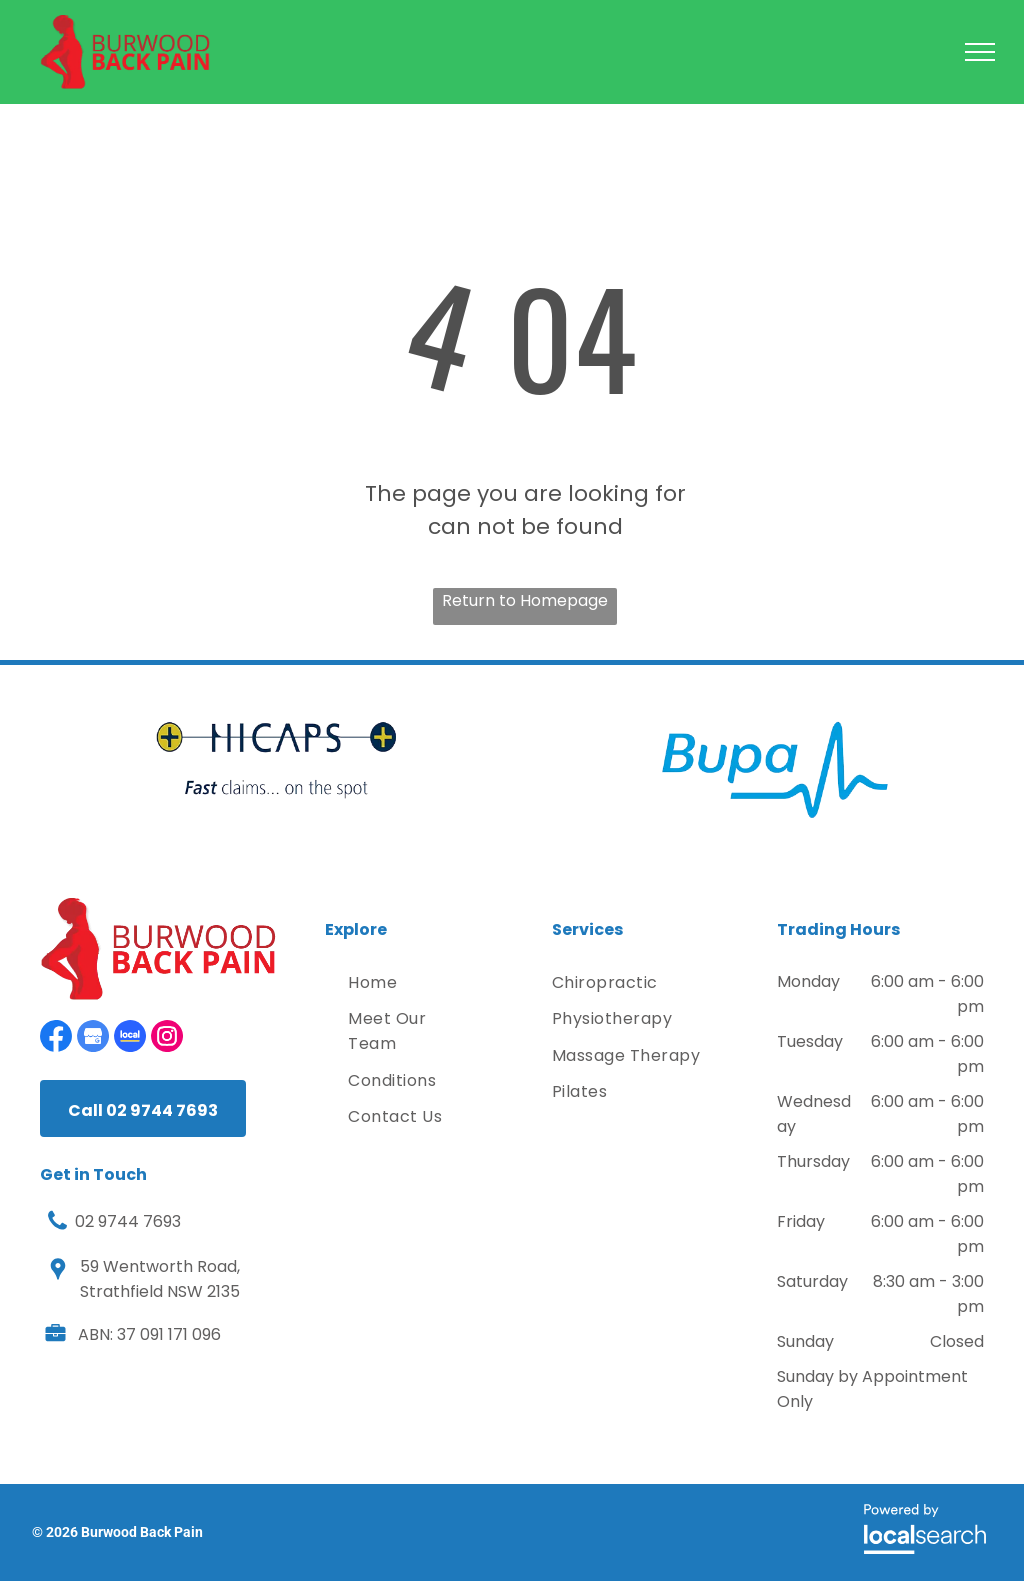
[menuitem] (412, 983)
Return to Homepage (525, 600)
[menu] (980, 52)
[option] (276, 760)
